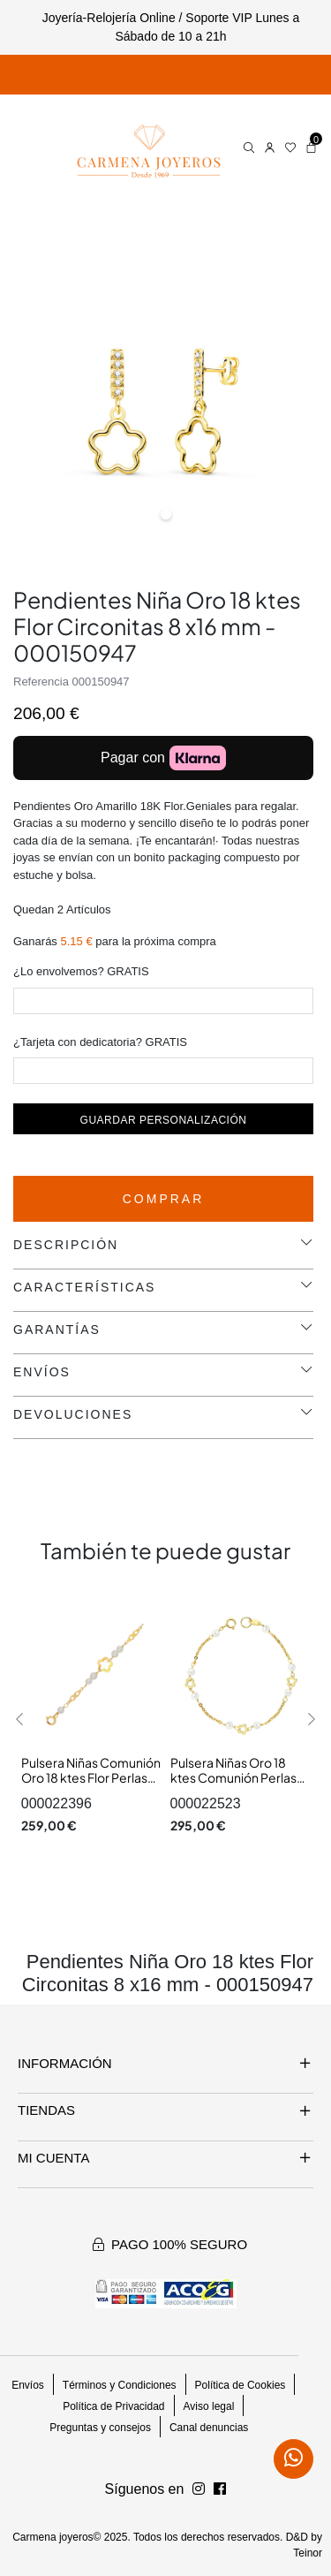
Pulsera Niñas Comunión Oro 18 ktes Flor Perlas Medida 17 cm (91, 1777)
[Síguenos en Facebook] (198, 2489)
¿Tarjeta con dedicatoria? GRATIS (100, 1042)
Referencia (41, 681)
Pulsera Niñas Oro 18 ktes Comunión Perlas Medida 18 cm (233, 1777)
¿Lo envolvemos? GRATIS (81, 971)
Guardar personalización (163, 1120)
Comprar (164, 1199)
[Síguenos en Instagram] (220, 2489)
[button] (20, 1719)
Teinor (307, 2553)
